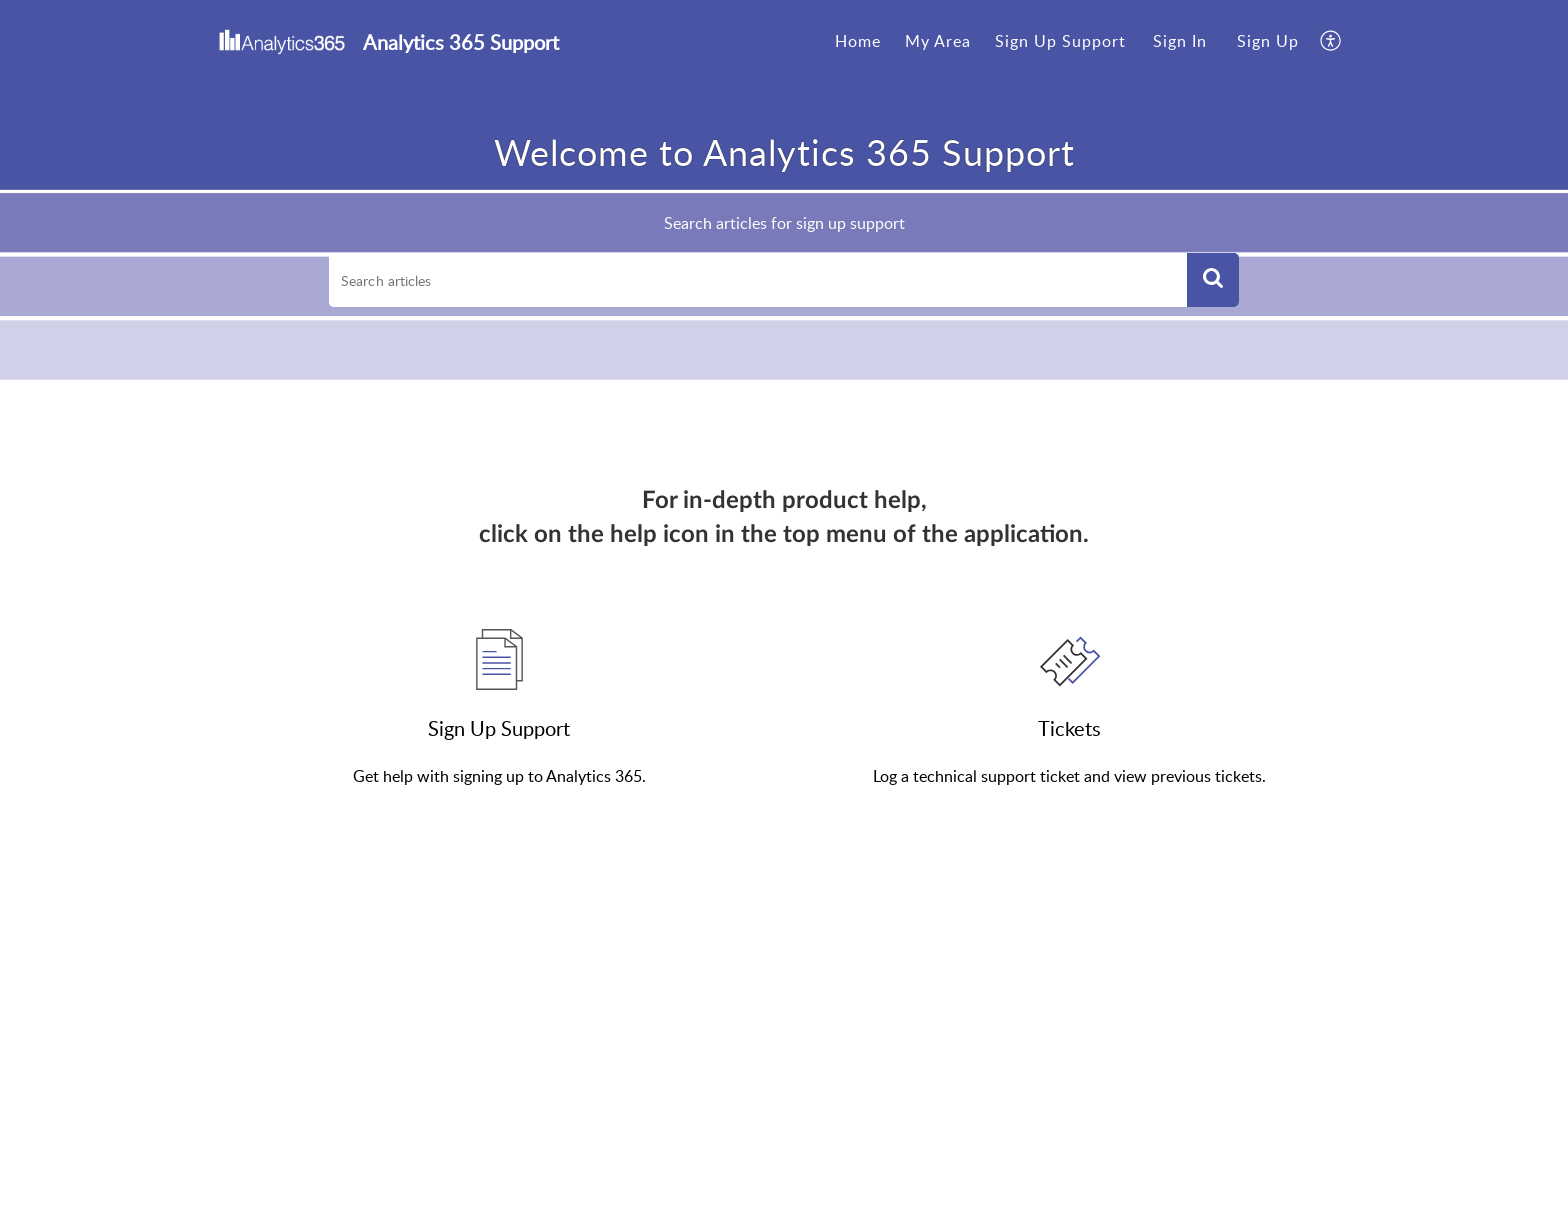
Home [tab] (858, 41)
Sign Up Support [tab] (1060, 41)
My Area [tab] (938, 41)
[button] (1213, 280)
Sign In (1180, 41)
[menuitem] (1180, 42)
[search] (758, 280)
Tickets (1069, 728)
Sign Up (1268, 41)
